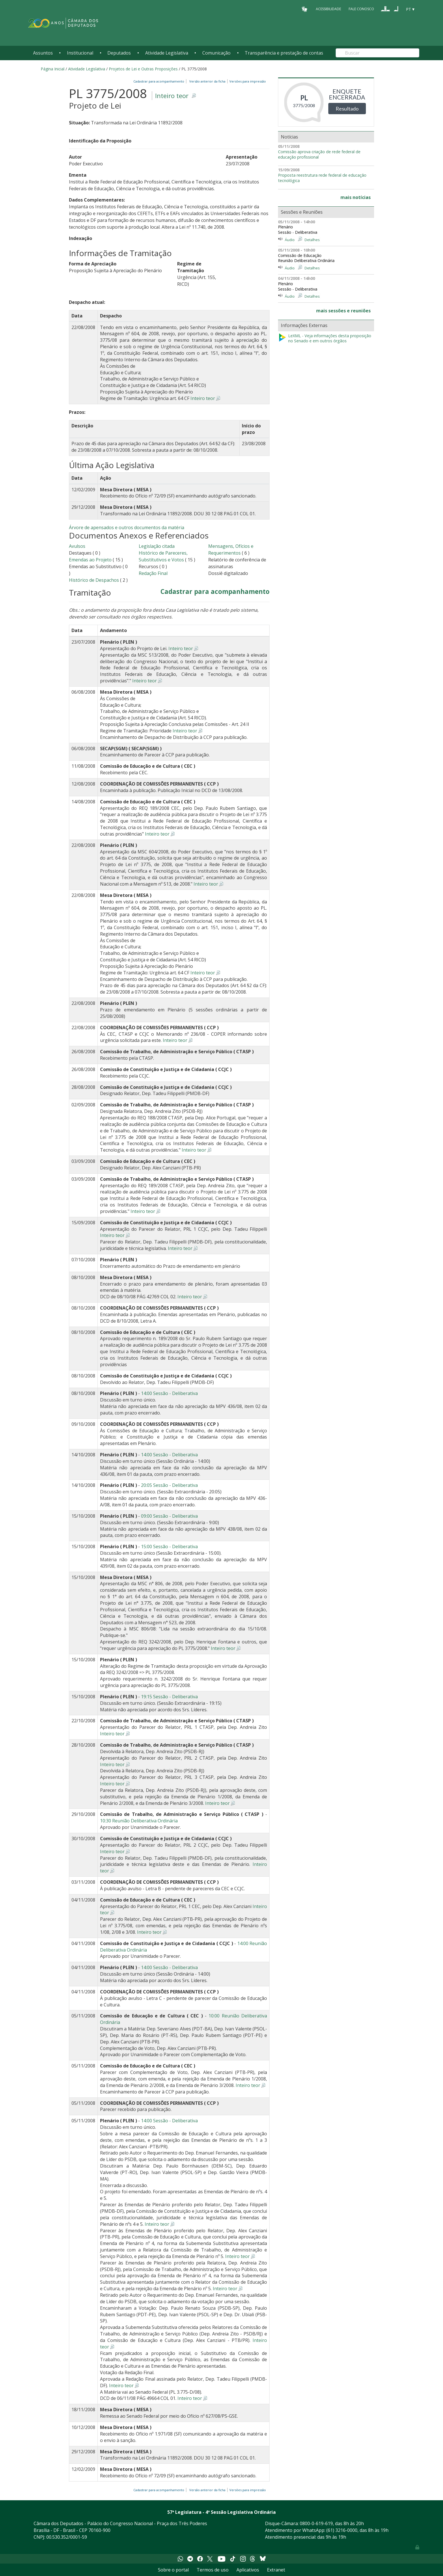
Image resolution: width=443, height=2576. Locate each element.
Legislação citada (157, 546)
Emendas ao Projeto (90, 560)
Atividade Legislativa (166, 53)
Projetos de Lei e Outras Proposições (143, 69)
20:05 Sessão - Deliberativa (169, 1485)
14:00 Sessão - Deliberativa (169, 1393)
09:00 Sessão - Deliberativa (169, 1516)
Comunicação (216, 53)
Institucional (80, 53)
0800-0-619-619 (316, 2523)
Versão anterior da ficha (207, 81)
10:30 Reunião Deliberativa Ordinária (139, 1821)
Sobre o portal (173, 2570)
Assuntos (43, 53)
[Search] (377, 52)
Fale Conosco (361, 9)
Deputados (119, 53)
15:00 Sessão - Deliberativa (169, 1546)
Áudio (290, 239)
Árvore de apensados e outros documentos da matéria (126, 527)
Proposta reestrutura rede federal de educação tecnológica (322, 178)
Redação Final (153, 573)
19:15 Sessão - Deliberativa (169, 1696)
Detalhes (312, 239)
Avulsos (77, 546)
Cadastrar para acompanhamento (159, 81)
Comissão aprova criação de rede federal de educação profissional (319, 154)
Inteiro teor (171, 95)
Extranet (276, 2570)
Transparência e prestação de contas (284, 53)
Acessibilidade (328, 9)
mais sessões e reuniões (343, 311)
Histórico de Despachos (94, 580)
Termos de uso (213, 2570)
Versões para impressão (247, 81)
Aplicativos (247, 2570)
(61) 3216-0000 (341, 2530)
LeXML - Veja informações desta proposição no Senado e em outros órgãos (324, 338)
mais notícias (355, 197)
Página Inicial (52, 69)
